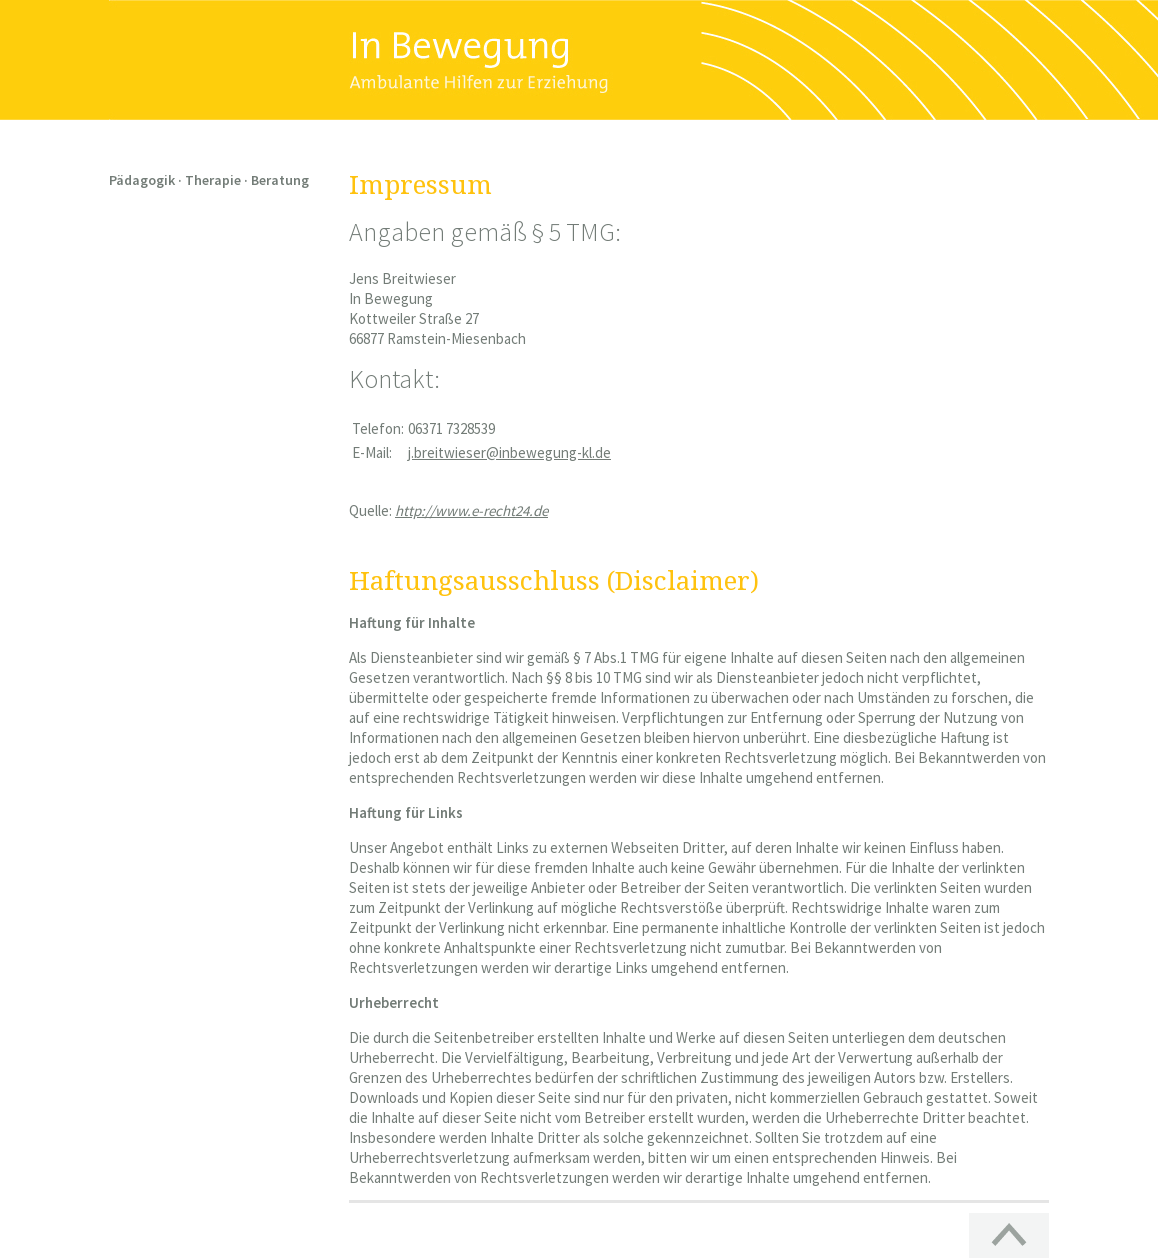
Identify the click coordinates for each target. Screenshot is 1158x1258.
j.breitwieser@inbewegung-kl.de (509, 452)
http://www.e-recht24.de (471, 510)
